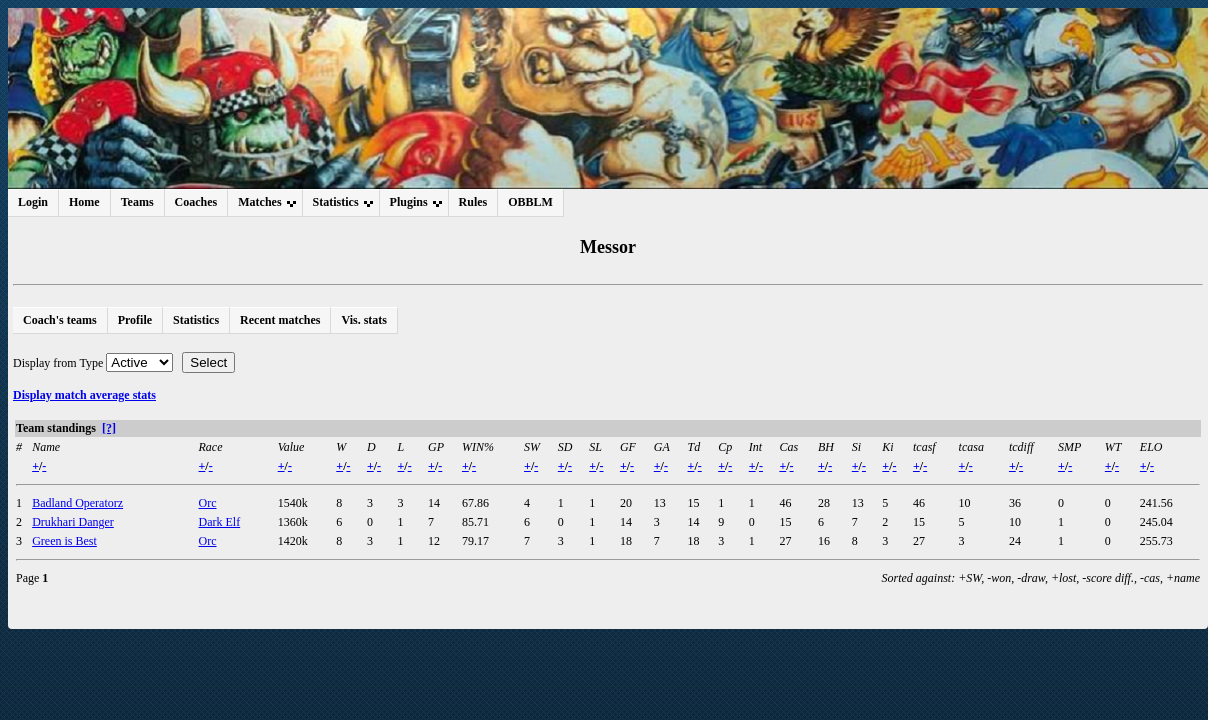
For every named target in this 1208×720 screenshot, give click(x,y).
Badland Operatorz (77, 503)
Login (33, 202)
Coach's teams (60, 320)
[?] (109, 428)
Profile (135, 320)
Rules (473, 202)
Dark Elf (220, 522)
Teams (137, 202)
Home (84, 202)
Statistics (196, 320)
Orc (208, 503)
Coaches (196, 202)
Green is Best (64, 541)
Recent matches (280, 320)
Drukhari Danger (73, 522)
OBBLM (530, 202)
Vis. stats (364, 320)
